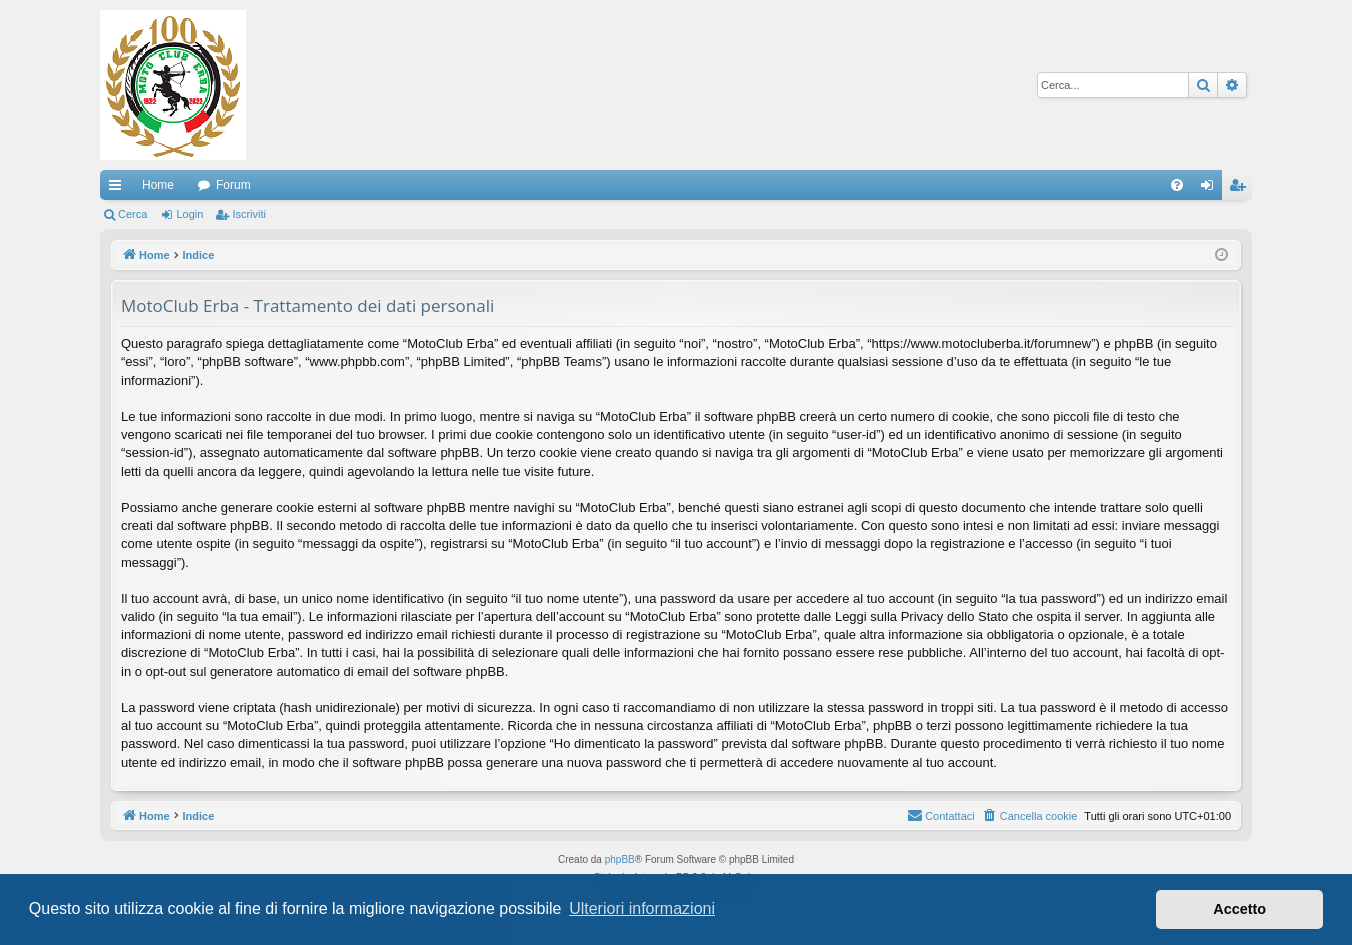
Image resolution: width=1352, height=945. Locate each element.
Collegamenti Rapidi (119, 189)
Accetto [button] (1239, 909)
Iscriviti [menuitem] (1241, 189)
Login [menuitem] (1211, 189)
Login (189, 214)
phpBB (620, 859)
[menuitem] (1177, 185)
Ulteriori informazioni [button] (642, 908)
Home (158, 185)
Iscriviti (249, 214)
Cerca (132, 214)
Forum (233, 185)
